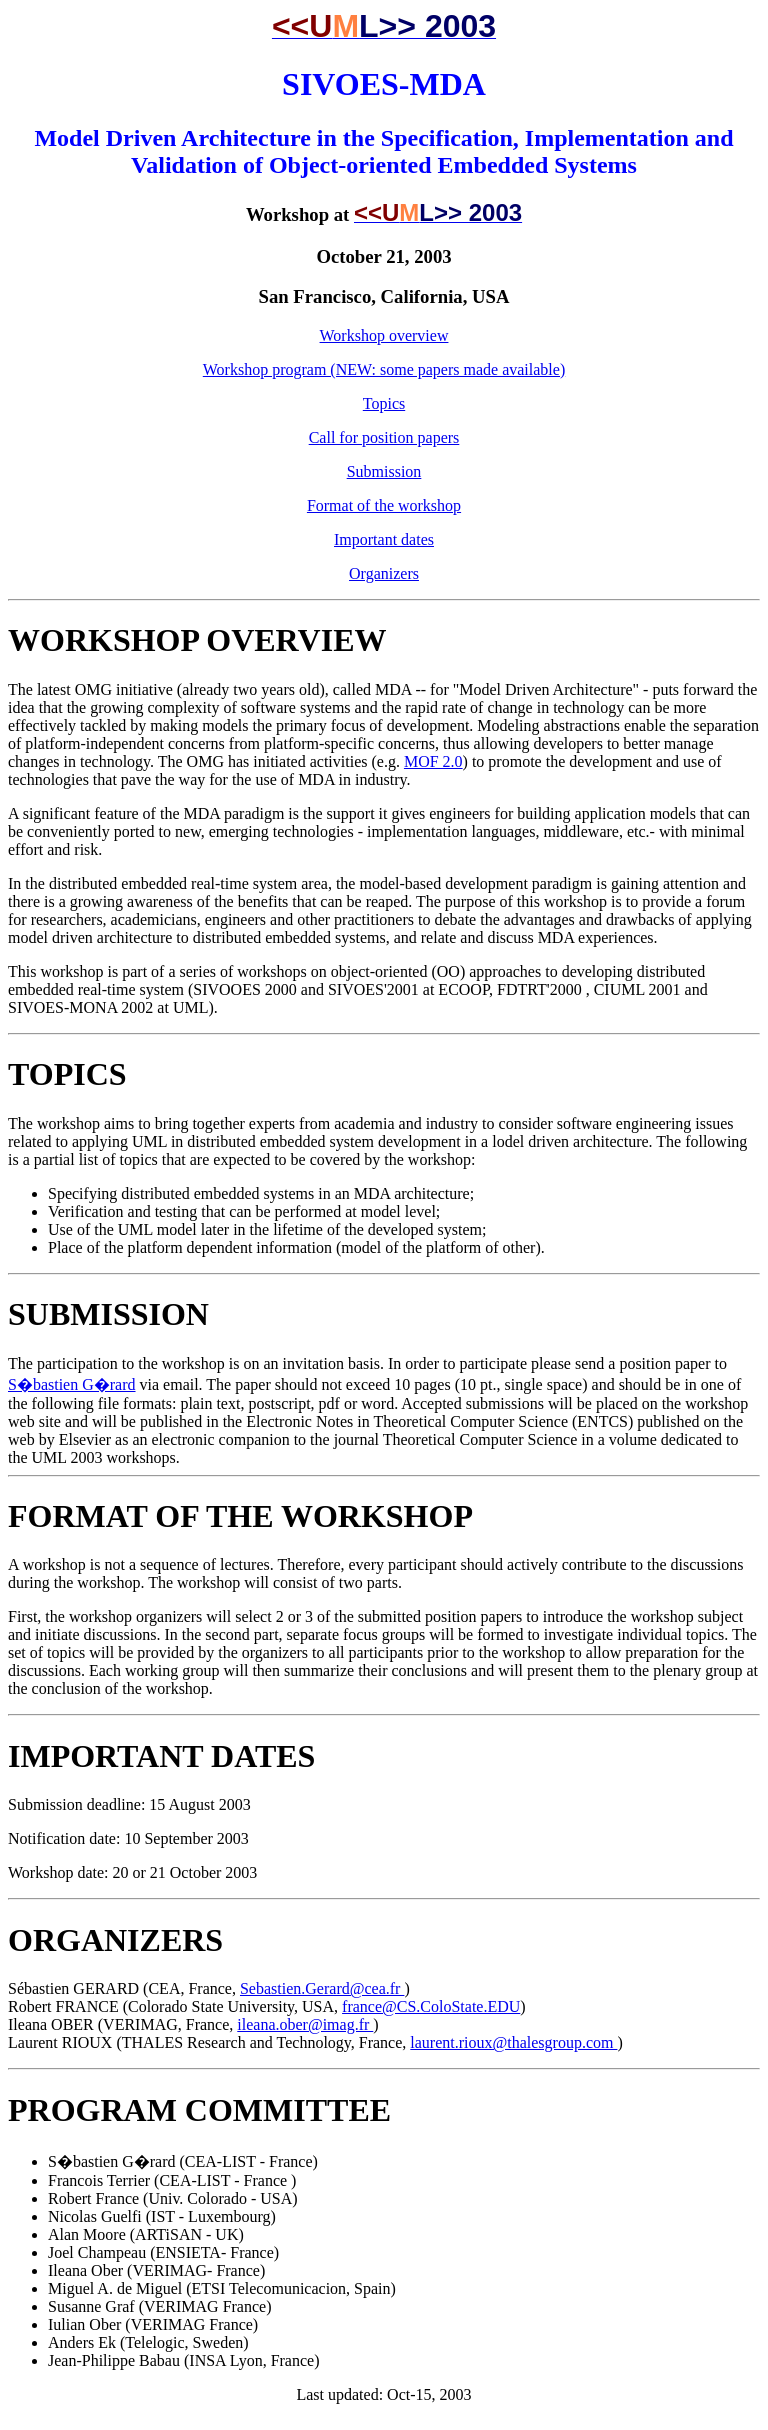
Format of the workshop (384, 505)
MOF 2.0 (433, 761)
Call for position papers (384, 437)
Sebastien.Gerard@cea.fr (322, 1988)
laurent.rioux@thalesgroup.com (513, 2042)
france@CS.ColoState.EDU (431, 2006)
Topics (384, 403)
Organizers (384, 573)
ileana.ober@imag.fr (305, 2024)
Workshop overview (384, 335)
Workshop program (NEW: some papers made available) (384, 369)
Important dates (384, 539)
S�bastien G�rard (72, 1384)
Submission (384, 471)
